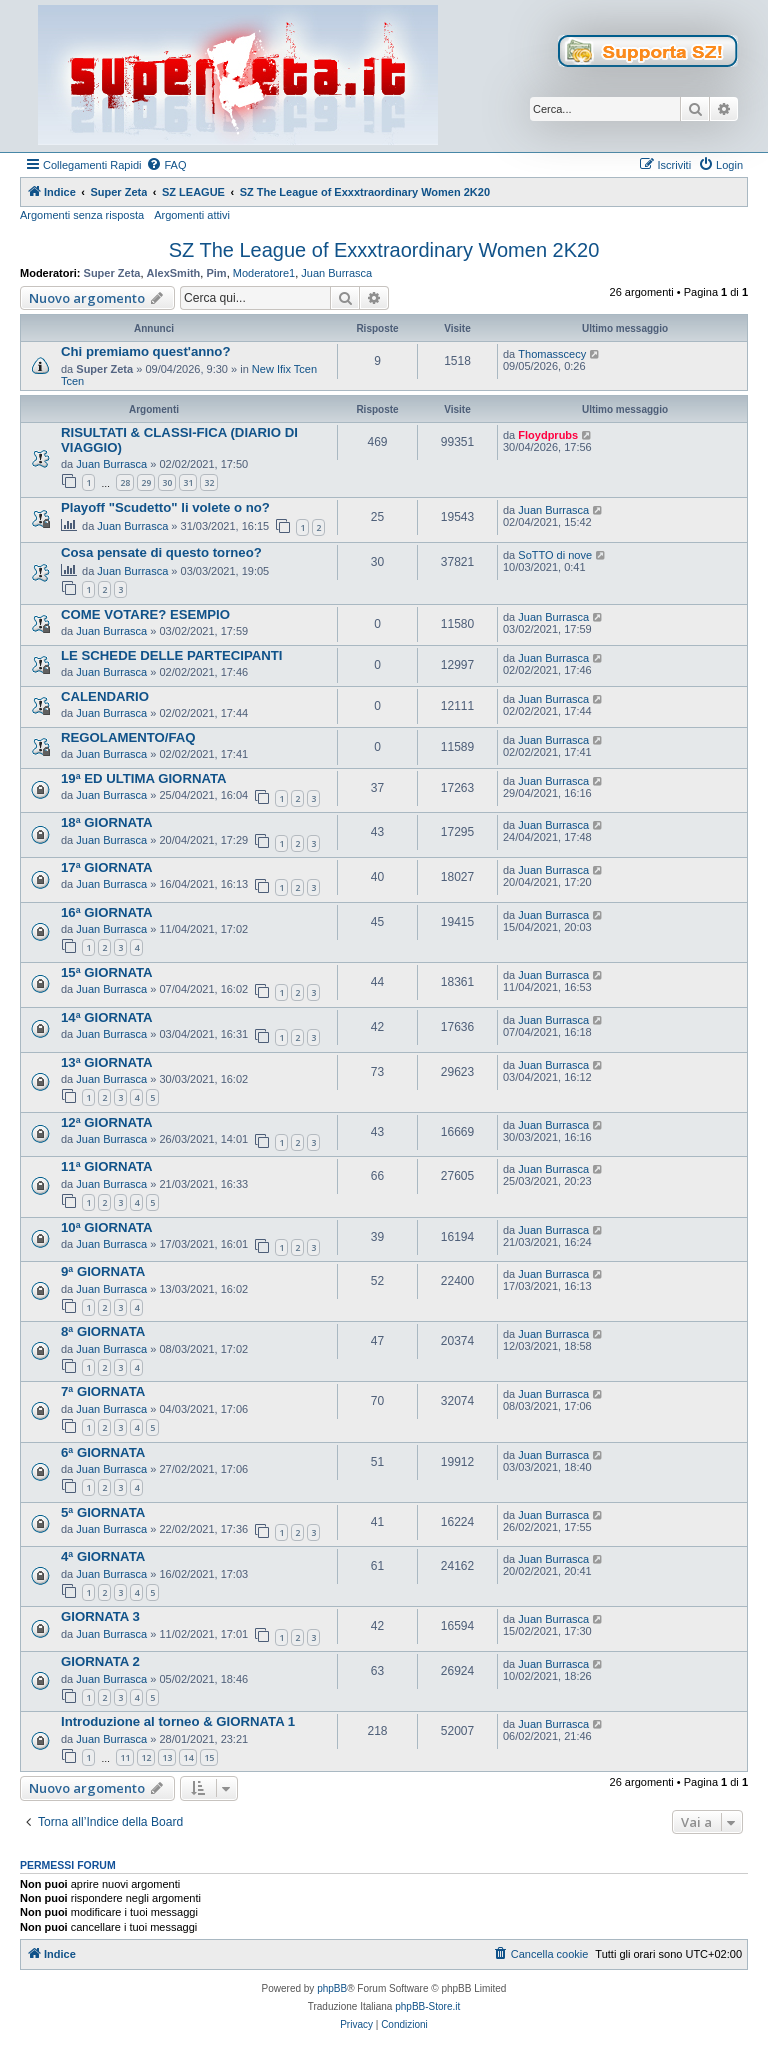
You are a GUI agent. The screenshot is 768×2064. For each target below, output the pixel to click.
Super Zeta (112, 273)
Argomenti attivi (192, 215)
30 (167, 482)
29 (146, 482)
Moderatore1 (264, 273)
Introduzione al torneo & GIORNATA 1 (178, 1721)
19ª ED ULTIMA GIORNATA (144, 778)
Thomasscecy (552, 354)
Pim (216, 273)
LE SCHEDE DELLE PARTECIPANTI (172, 655)
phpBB (332, 1988)
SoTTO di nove (555, 555)
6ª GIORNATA (103, 1452)
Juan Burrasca (336, 273)
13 (167, 1757)
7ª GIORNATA (103, 1391)
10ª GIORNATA (107, 1227)
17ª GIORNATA (107, 867)
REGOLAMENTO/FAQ (128, 737)
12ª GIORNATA (107, 1122)
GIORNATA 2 (100, 1661)
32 (209, 482)
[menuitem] (166, 165)
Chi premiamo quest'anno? (145, 351)
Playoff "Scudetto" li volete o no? (165, 507)
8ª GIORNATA (103, 1331)
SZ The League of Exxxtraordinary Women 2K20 (384, 250)
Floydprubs (548, 435)
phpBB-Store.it (427, 2006)
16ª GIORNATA (107, 912)
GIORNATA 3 (100, 1616)
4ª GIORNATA (103, 1556)
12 (146, 1757)
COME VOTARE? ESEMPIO (145, 614)
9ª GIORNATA (103, 1271)
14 (188, 1757)
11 (125, 1757)
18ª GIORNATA (107, 822)
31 (188, 482)
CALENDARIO (105, 696)
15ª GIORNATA (107, 972)
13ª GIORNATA (107, 1062)
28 (125, 482)
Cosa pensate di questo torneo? (161, 552)
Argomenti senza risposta (82, 215)
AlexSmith (174, 273)
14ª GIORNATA (107, 1017)
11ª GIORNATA (107, 1166)
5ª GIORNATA (103, 1512)
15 (209, 1757)
